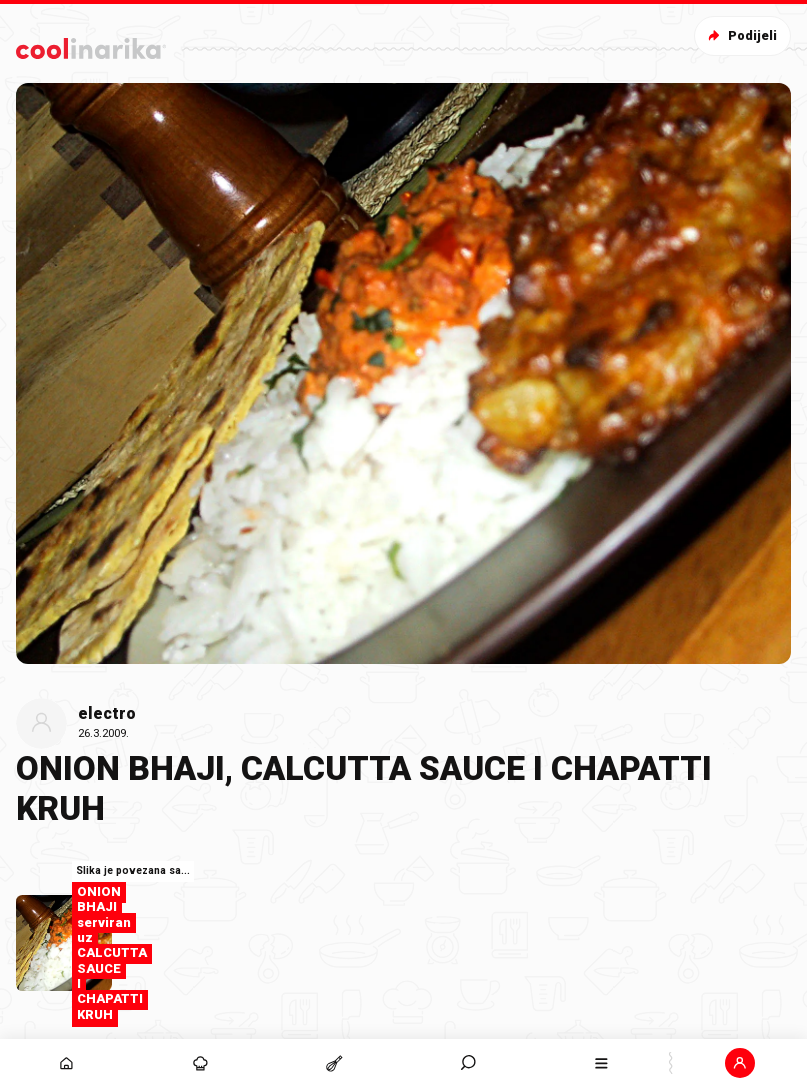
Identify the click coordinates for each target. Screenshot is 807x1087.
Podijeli (740, 35)
